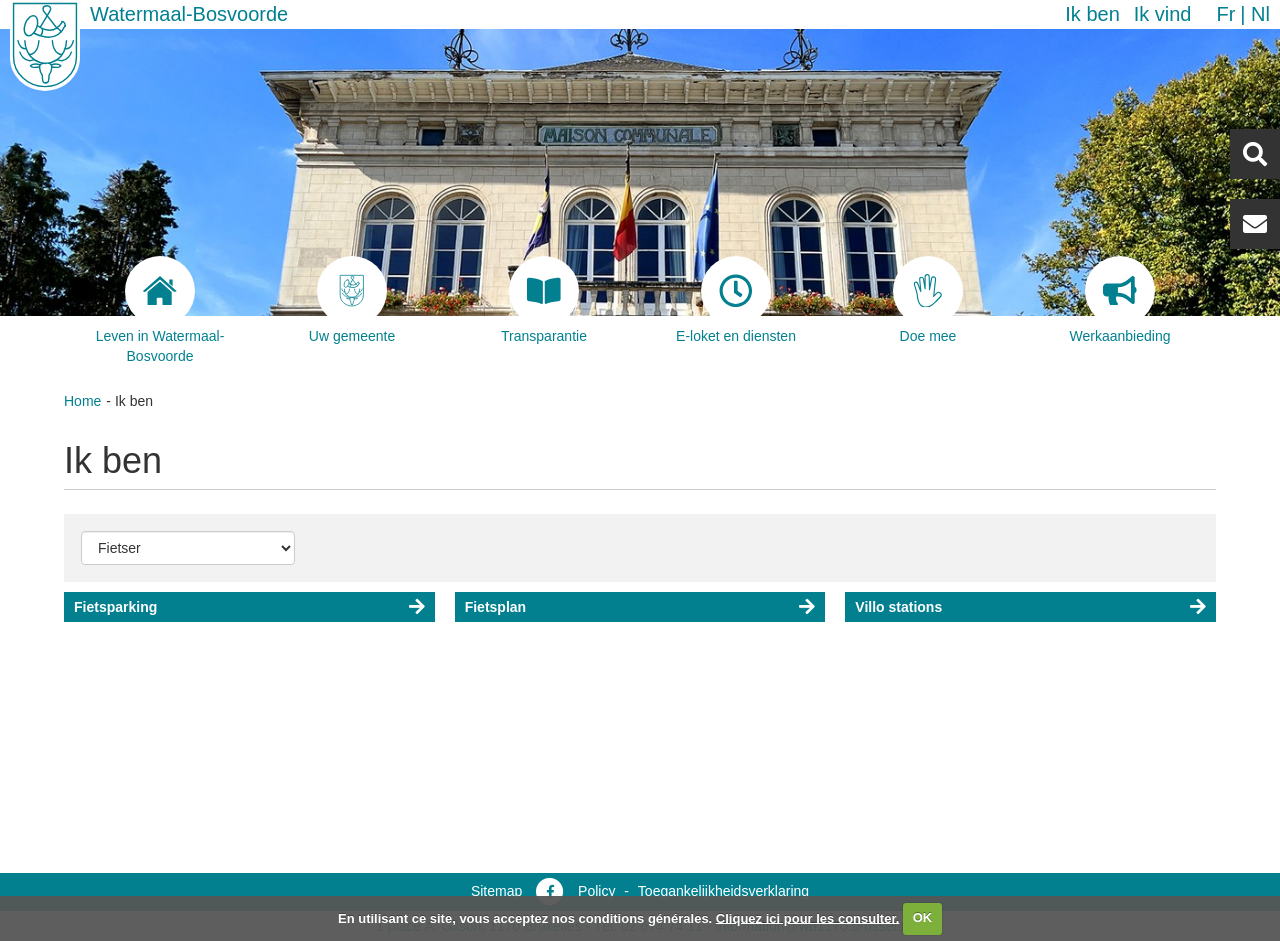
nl (1260, 14)
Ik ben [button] (1092, 14)
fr (1225, 14)
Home (82, 401)
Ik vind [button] (1163, 14)
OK (923, 917)
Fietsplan (495, 607)
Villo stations (898, 607)
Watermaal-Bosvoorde (189, 14)
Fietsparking (115, 607)
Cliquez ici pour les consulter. (808, 917)
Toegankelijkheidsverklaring (723, 891)
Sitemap (496, 891)
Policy (596, 891)
